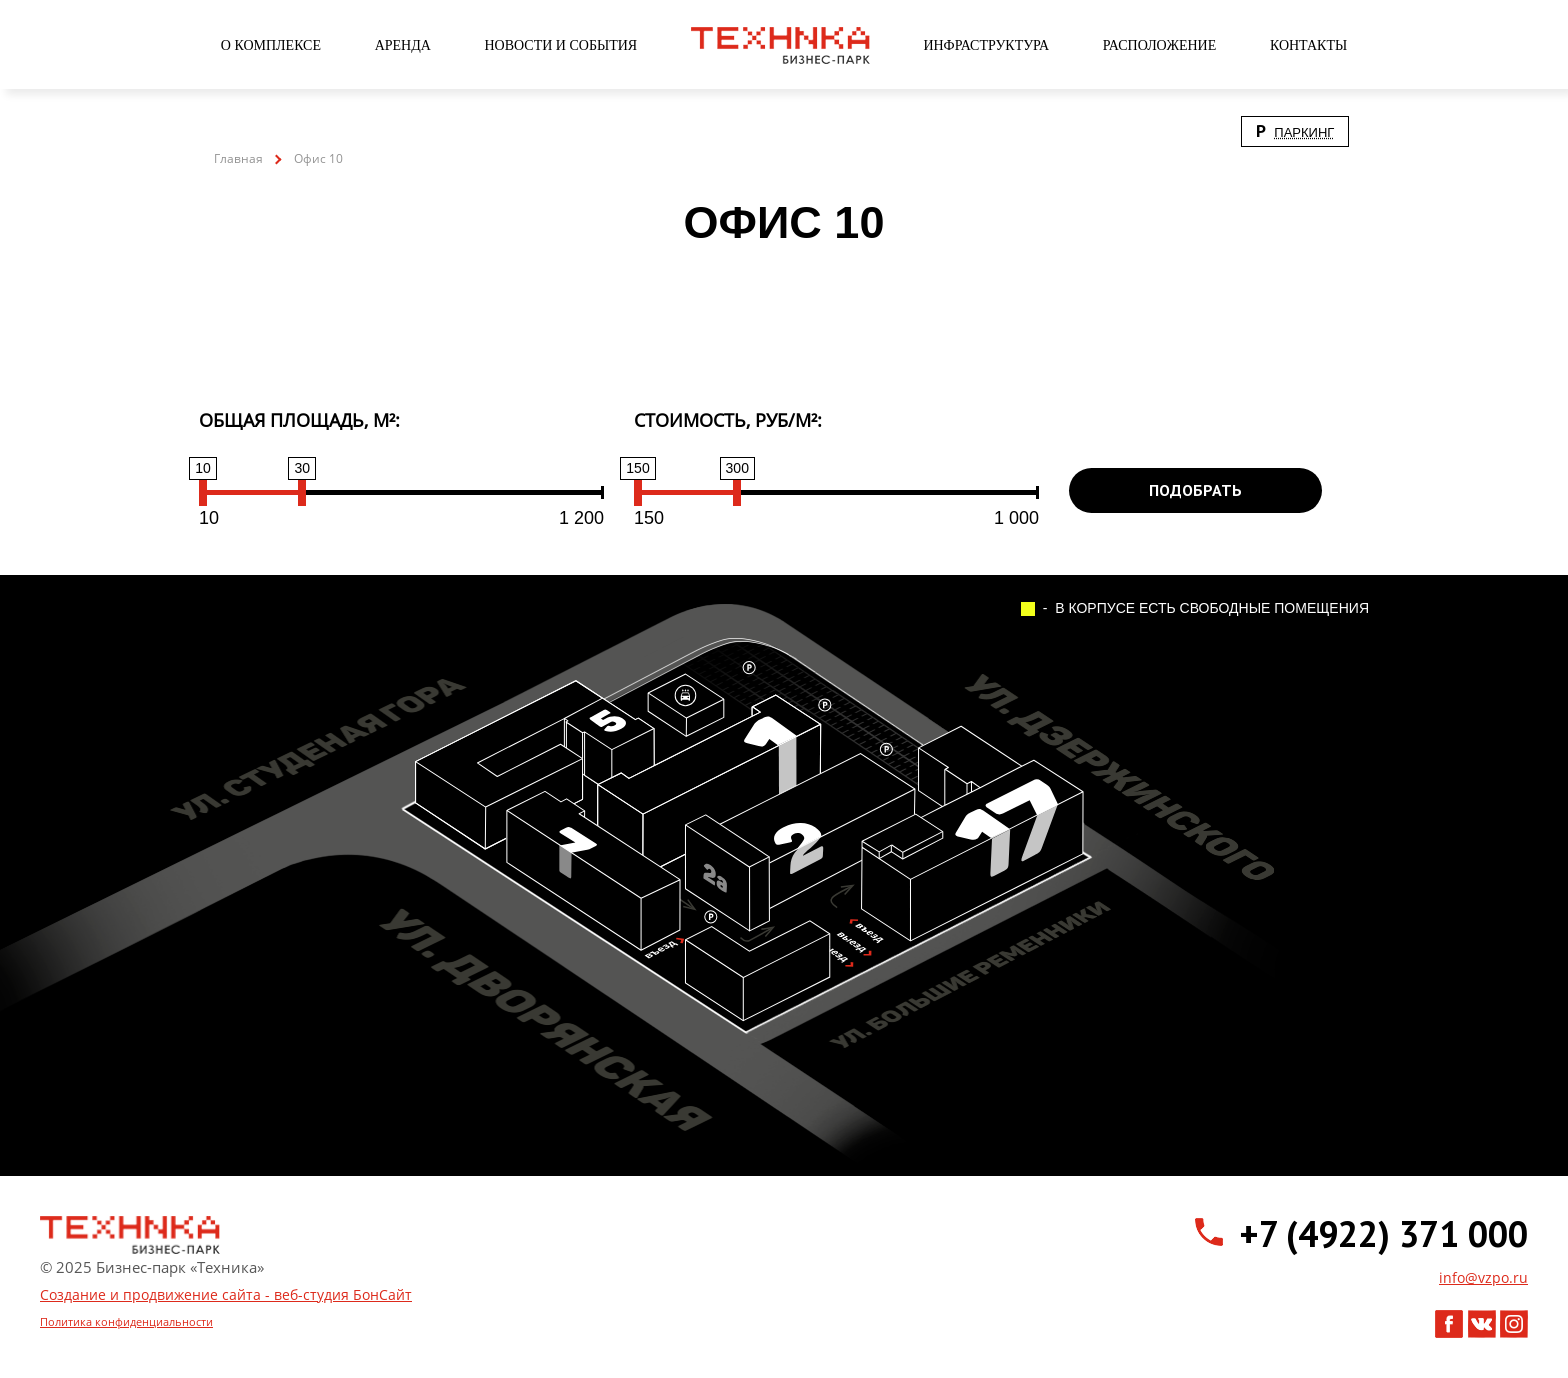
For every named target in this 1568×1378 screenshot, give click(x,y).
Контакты (1308, 45)
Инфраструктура (986, 45)
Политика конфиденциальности (126, 1321)
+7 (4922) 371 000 (1383, 1234)
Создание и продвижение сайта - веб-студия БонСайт (226, 1294)
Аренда (403, 45)
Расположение (1159, 45)
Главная (238, 158)
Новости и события (560, 45)
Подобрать (1195, 490)
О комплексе (271, 45)
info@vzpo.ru (1483, 1277)
